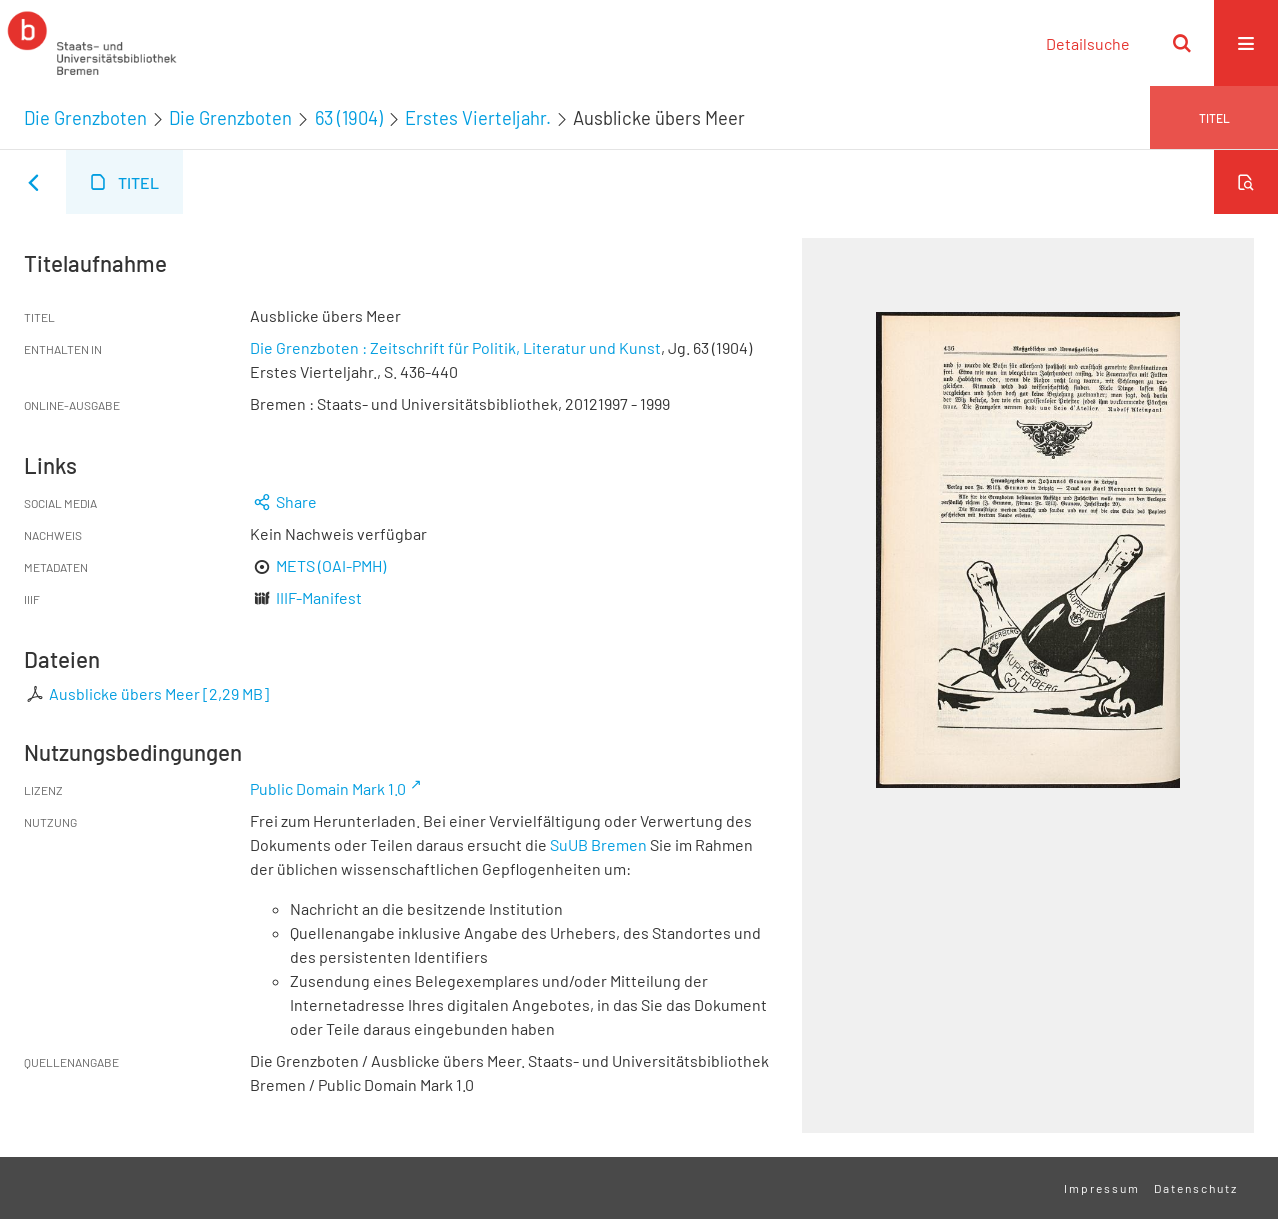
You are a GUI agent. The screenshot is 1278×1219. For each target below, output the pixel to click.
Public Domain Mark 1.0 (328, 788)
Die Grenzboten (85, 118)
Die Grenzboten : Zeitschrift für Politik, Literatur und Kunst (455, 347)
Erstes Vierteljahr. (478, 118)
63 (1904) (349, 118)
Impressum (1102, 1188)
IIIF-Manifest (319, 597)
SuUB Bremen (598, 844)
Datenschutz (1196, 1188)
